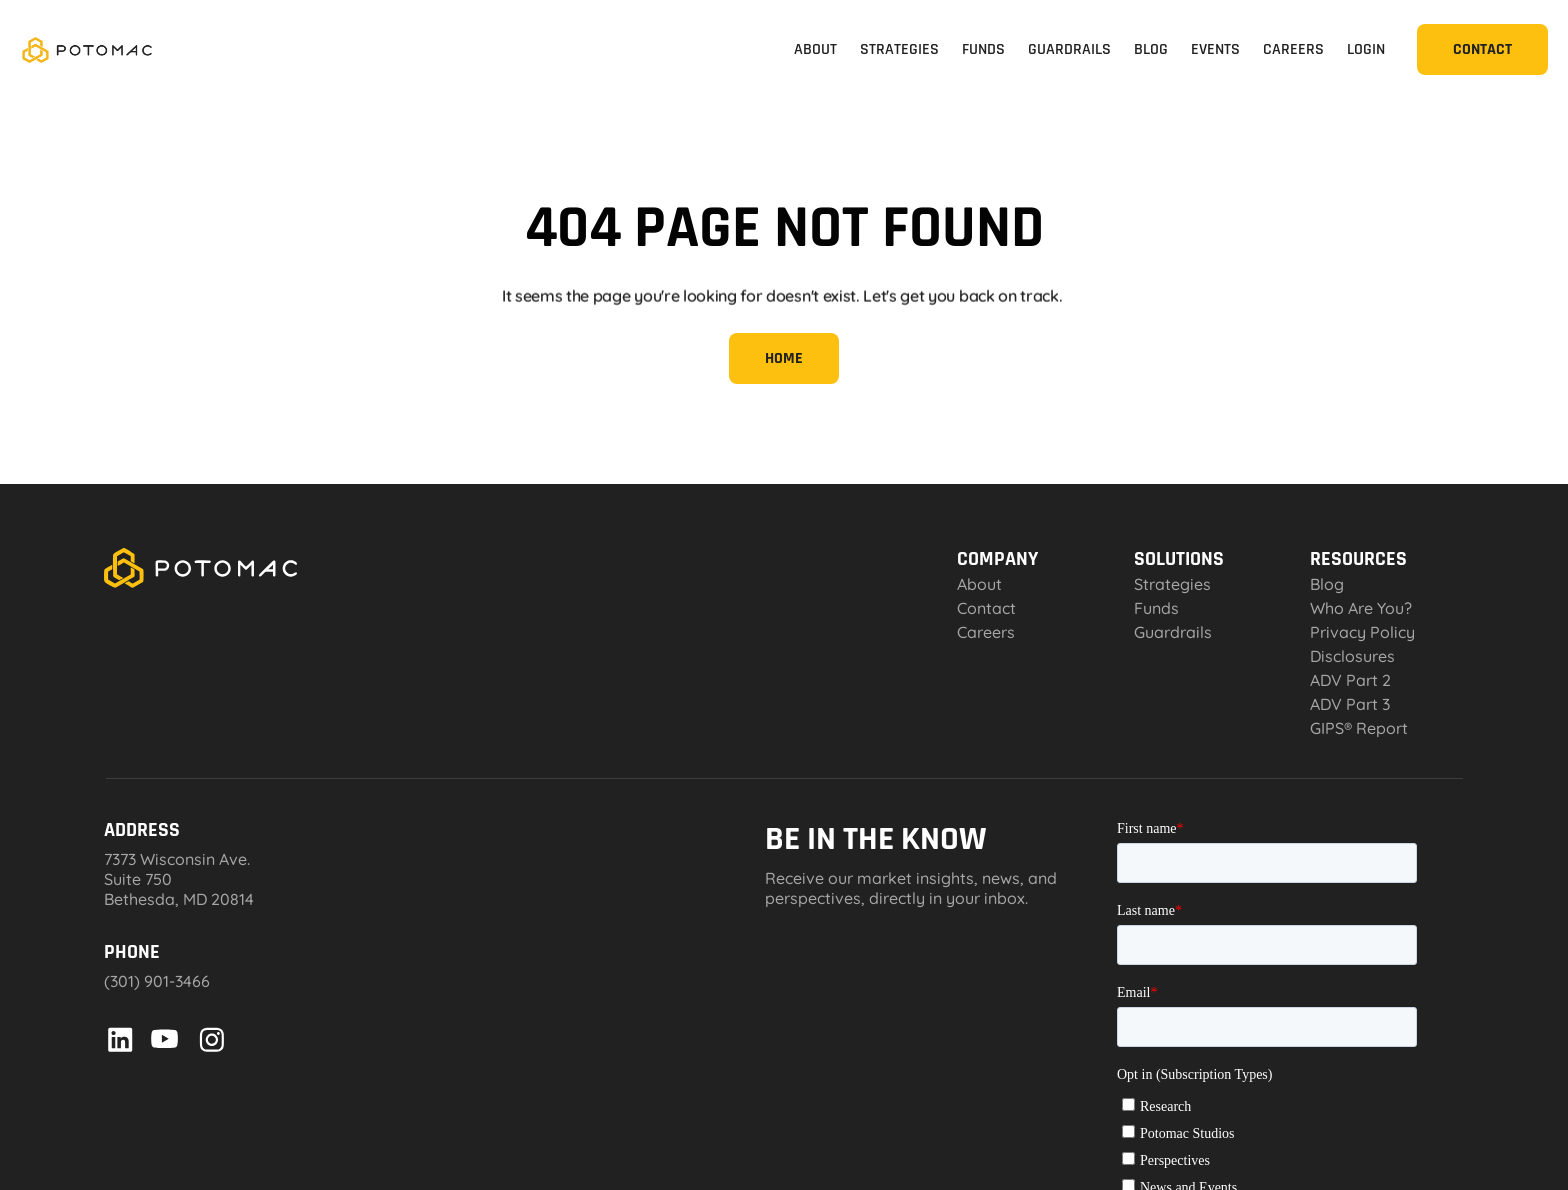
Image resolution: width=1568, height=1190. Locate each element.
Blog (1327, 584)
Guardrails (1173, 632)
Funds (1156, 608)
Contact (986, 608)
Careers (986, 632)
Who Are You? (1361, 608)
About (979, 584)
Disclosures (1352, 656)
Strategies (1172, 584)
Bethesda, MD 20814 (179, 899)
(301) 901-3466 (157, 981)
